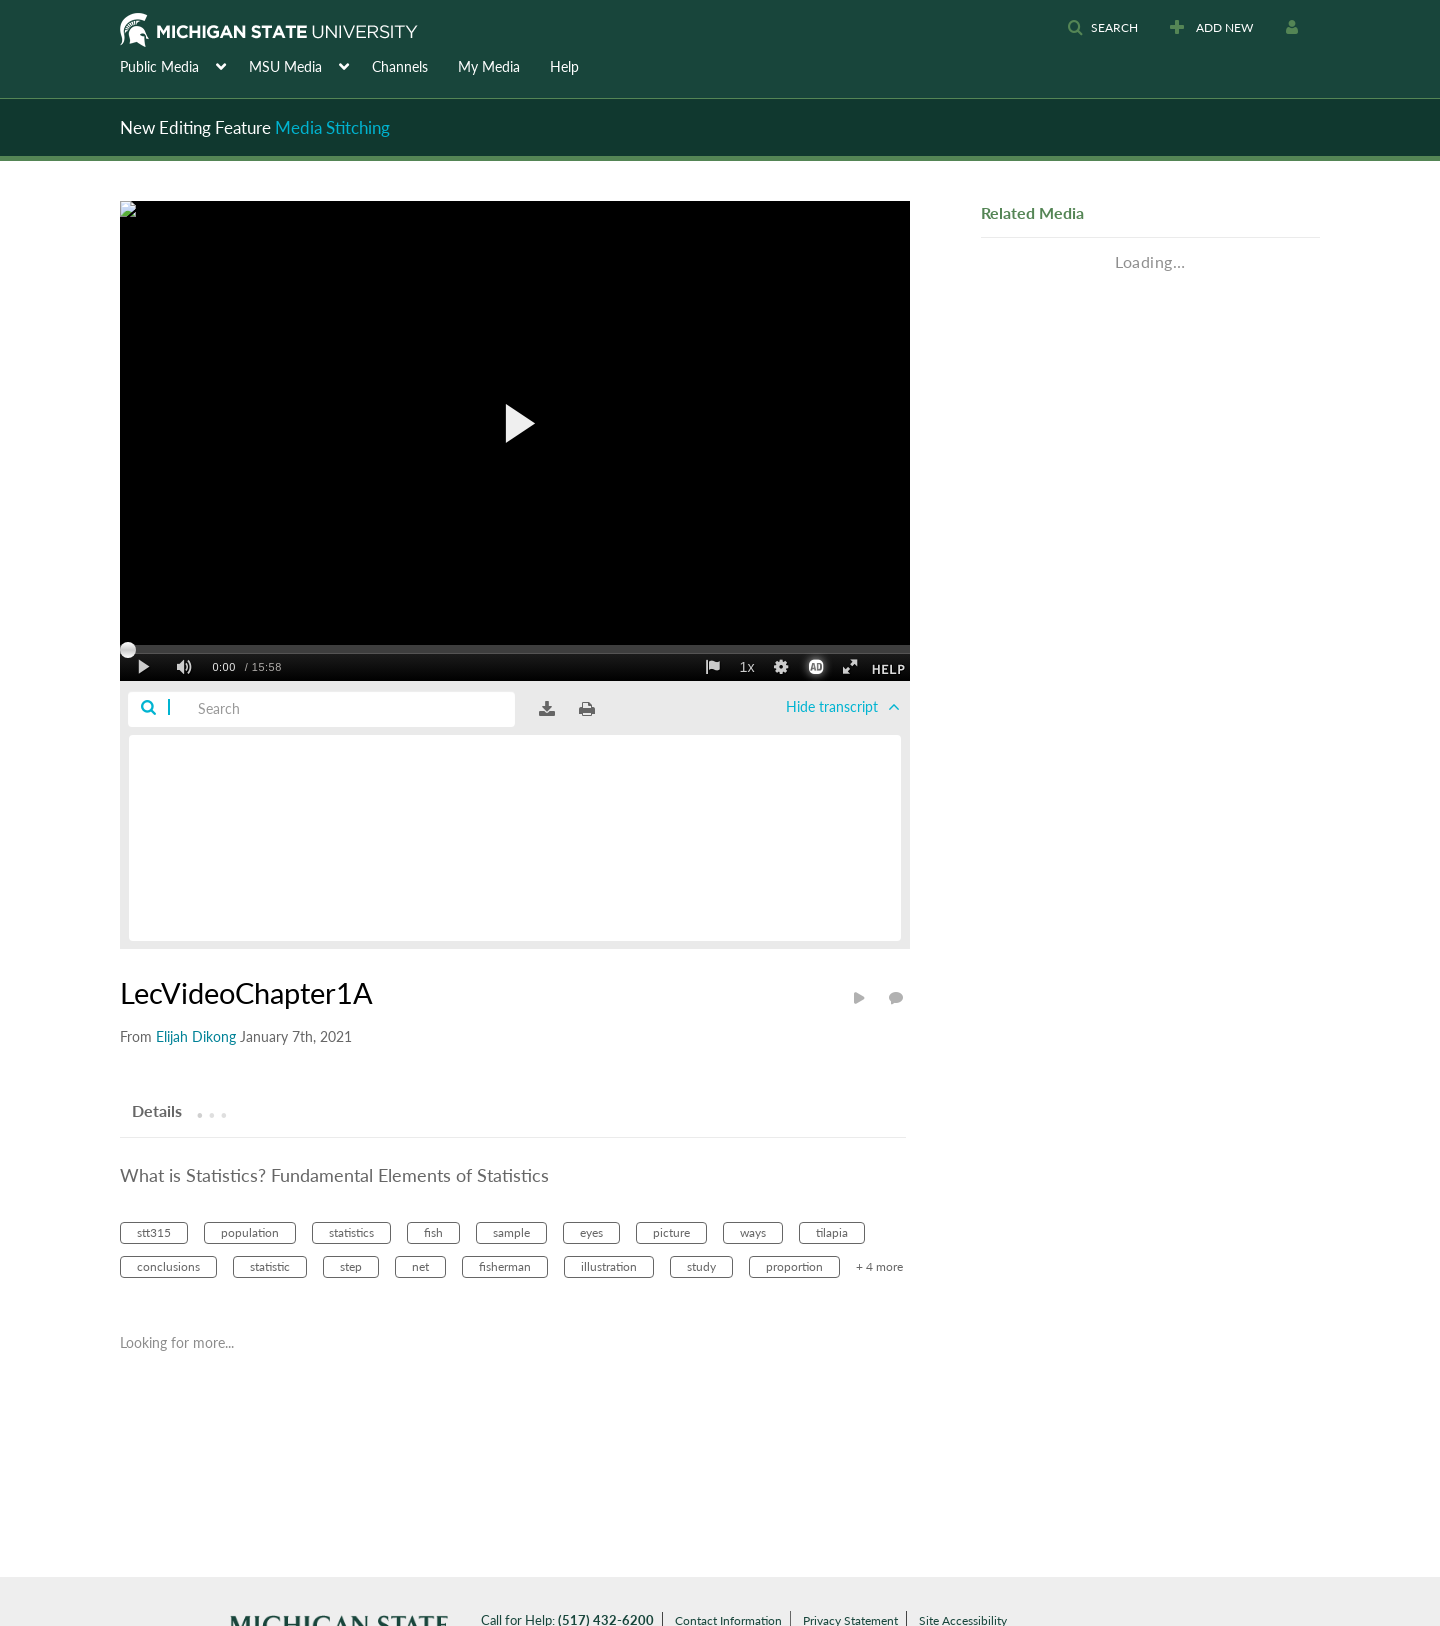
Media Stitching (332, 127)
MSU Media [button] (285, 66)
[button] (1102, 28)
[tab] (157, 1110)
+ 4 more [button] (879, 1266)
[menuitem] (184, 65)
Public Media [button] (159, 66)
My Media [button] (489, 66)
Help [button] (564, 66)
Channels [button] (400, 66)
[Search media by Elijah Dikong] (196, 1036)
